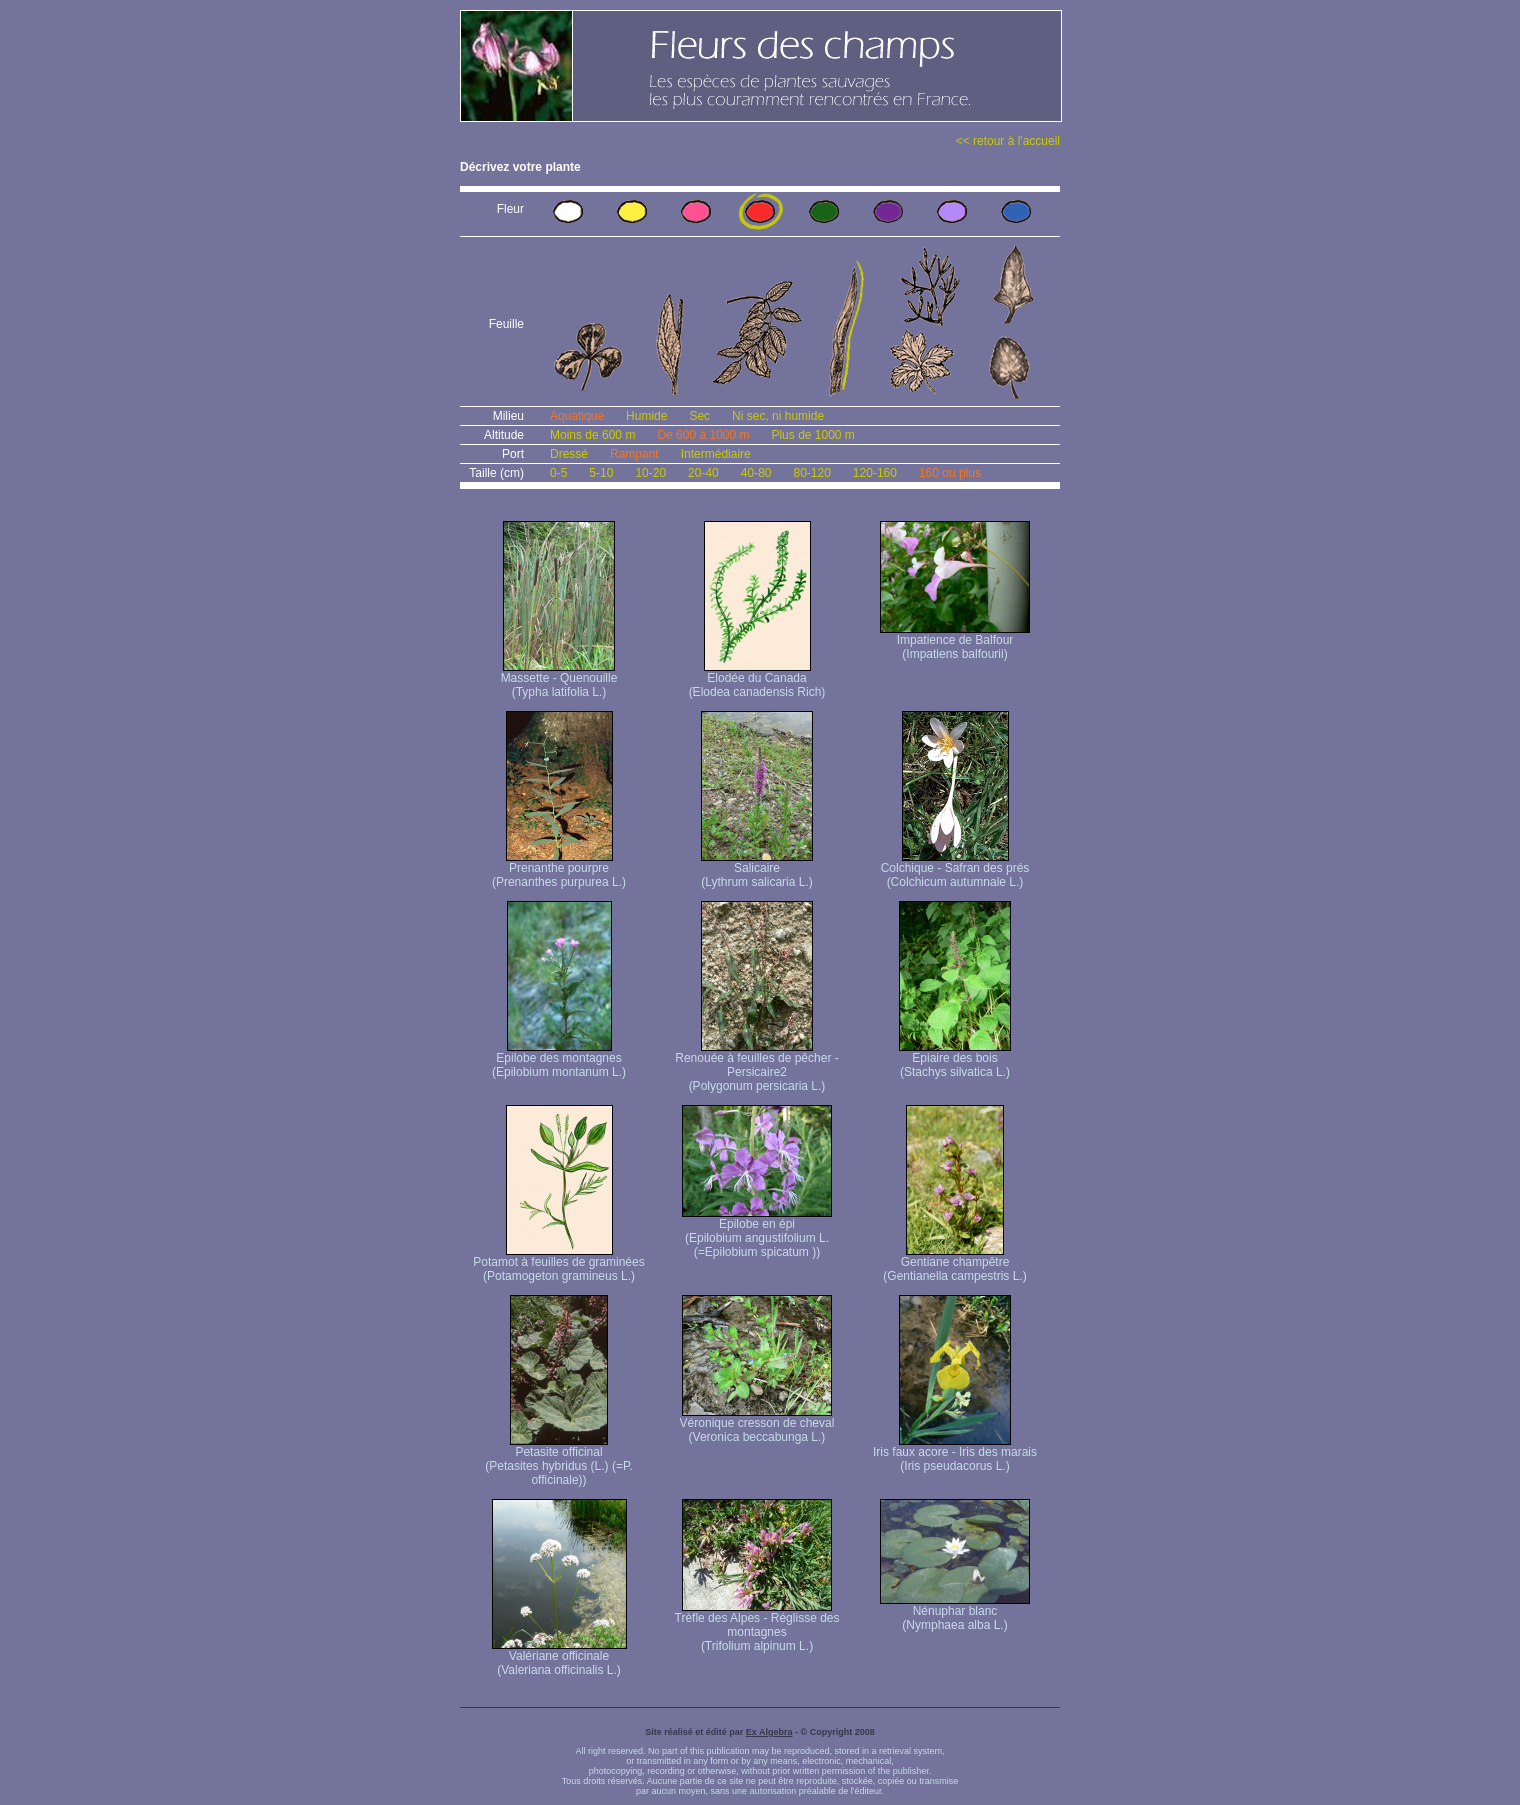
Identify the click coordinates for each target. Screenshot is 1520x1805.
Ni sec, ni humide (778, 416)
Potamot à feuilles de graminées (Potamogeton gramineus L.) (558, 1263)
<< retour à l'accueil (1008, 141)
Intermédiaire (716, 454)
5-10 (601, 473)
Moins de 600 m (592, 435)
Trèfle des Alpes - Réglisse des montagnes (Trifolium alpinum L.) (757, 1626)
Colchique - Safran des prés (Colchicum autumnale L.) (955, 869)
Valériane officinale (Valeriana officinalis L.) (559, 1657)
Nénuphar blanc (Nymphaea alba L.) (955, 1612)
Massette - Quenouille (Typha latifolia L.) (559, 679)
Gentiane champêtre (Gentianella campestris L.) (954, 1263)
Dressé (569, 454)
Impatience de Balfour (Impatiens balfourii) (955, 641)
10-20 (650, 473)
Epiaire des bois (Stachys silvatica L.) (955, 1059)
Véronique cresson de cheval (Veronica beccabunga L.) (757, 1424)
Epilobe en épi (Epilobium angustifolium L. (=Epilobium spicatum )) (757, 1232)
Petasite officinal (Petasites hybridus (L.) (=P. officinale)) (559, 1460)
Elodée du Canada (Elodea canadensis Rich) (757, 679)
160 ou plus (950, 473)
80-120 (811, 473)
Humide (646, 416)
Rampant (634, 454)
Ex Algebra (769, 1732)
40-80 (756, 473)
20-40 (703, 473)
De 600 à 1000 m (703, 435)
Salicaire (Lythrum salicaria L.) (757, 869)
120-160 (875, 473)
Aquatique (577, 416)
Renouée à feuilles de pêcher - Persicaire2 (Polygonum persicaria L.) (756, 1066)
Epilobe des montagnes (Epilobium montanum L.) (559, 1059)
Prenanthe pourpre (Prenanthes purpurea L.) (559, 869)
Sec (699, 416)
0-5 (558, 473)
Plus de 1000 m (812, 435)
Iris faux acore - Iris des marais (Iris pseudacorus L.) (955, 1453)
